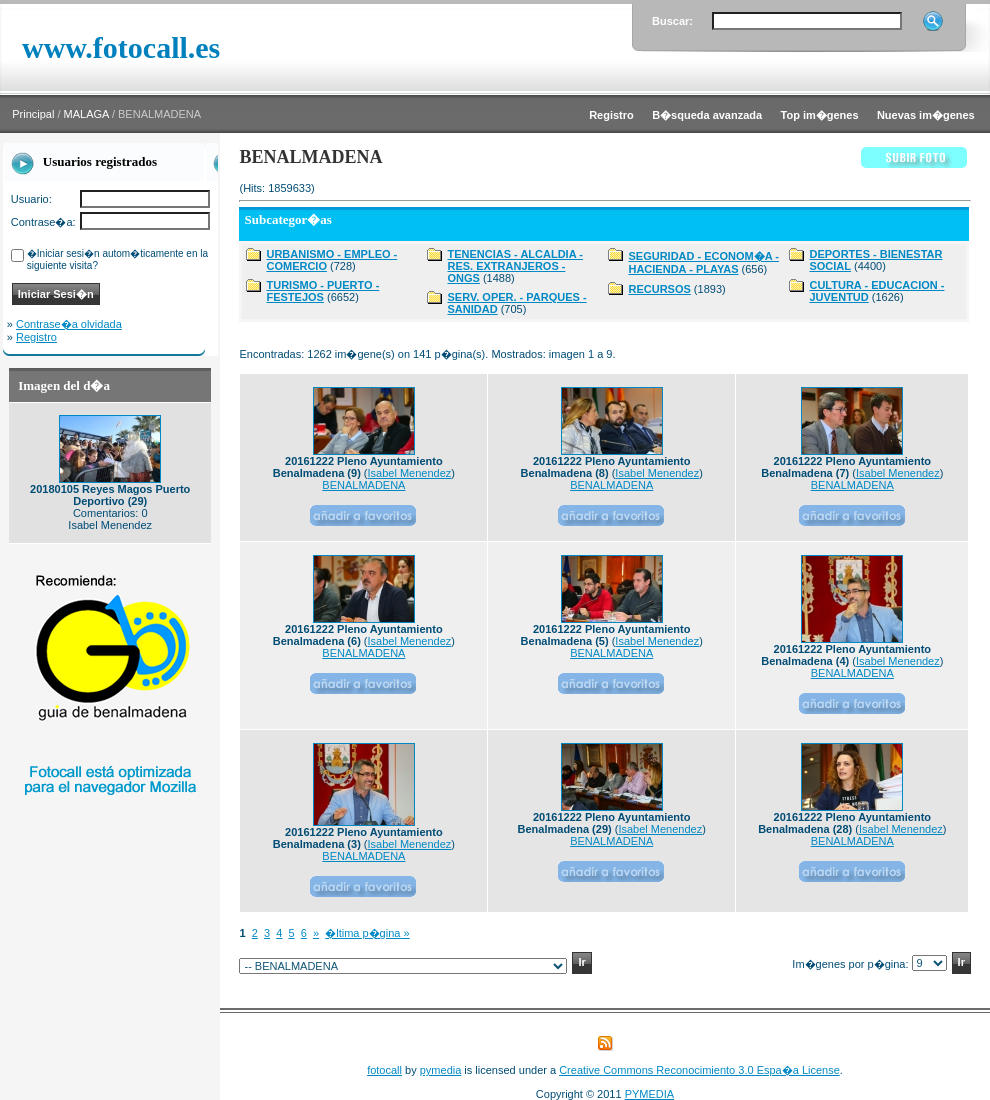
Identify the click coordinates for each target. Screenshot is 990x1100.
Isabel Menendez (410, 473)
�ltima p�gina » (367, 933)
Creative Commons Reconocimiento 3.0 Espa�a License (699, 1070)
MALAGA (86, 114)
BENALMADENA (363, 485)
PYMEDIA (650, 1094)
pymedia (441, 1070)
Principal (33, 114)
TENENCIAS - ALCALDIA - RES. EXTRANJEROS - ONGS (514, 266)
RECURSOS (659, 289)
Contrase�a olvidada (69, 324)
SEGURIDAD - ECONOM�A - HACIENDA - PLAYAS (703, 262)
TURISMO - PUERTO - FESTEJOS (322, 291)
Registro (36, 337)
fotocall (384, 1070)
